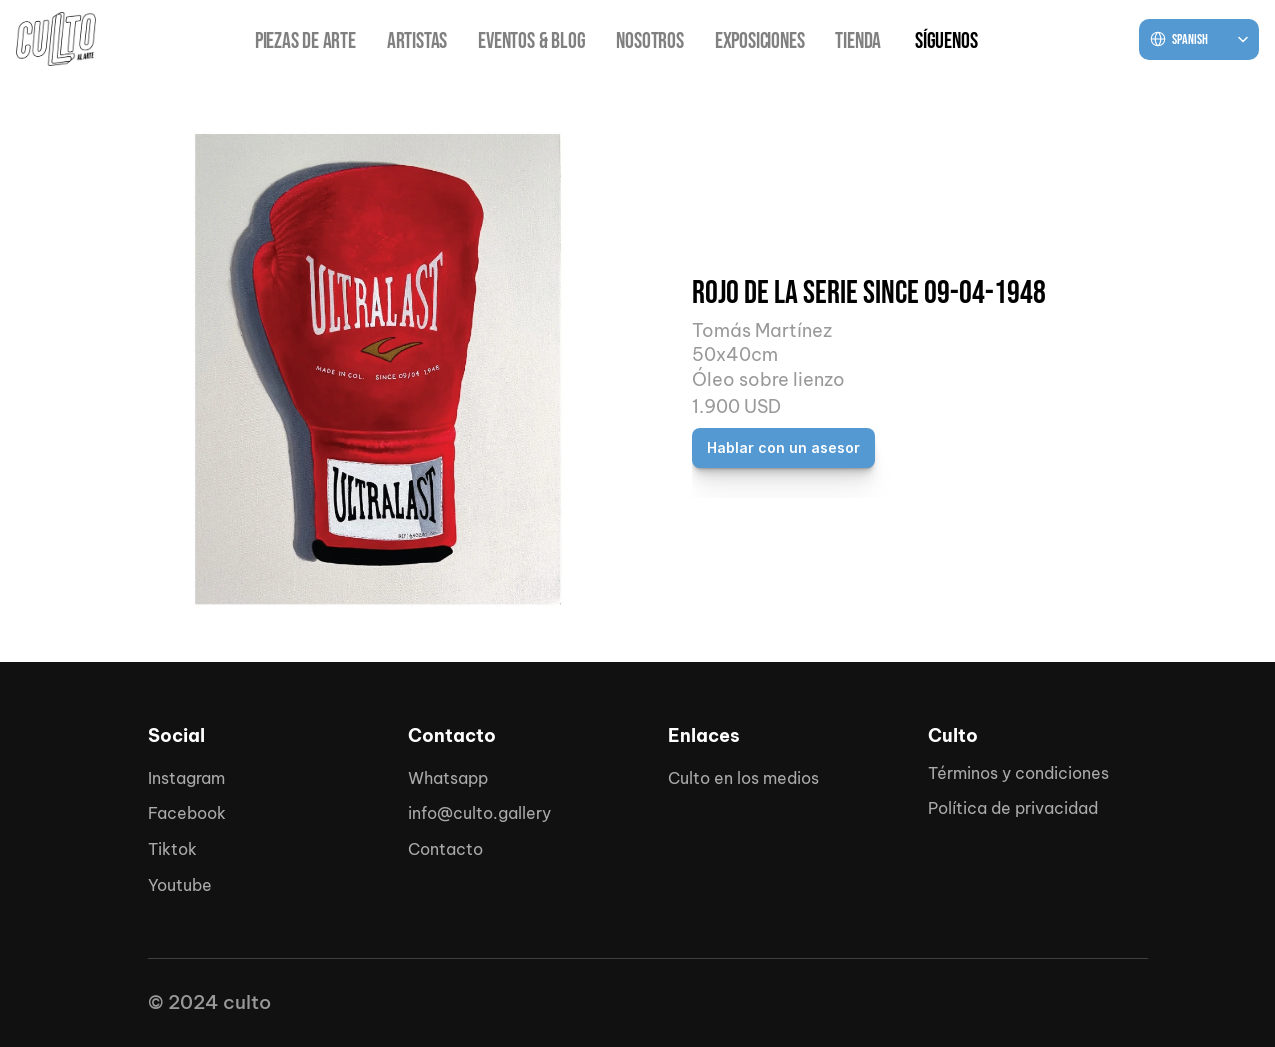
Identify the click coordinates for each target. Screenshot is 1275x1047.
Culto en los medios (743, 778)
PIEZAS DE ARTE (305, 41)
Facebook (187, 813)
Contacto (445, 849)
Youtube (180, 885)
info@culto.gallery (479, 813)
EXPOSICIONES (760, 41)
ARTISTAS (417, 41)
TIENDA (858, 41)
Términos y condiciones (1018, 773)
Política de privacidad (1013, 808)
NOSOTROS (649, 41)
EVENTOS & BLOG (531, 41)
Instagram (186, 778)
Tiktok (172, 849)
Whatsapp (448, 778)
